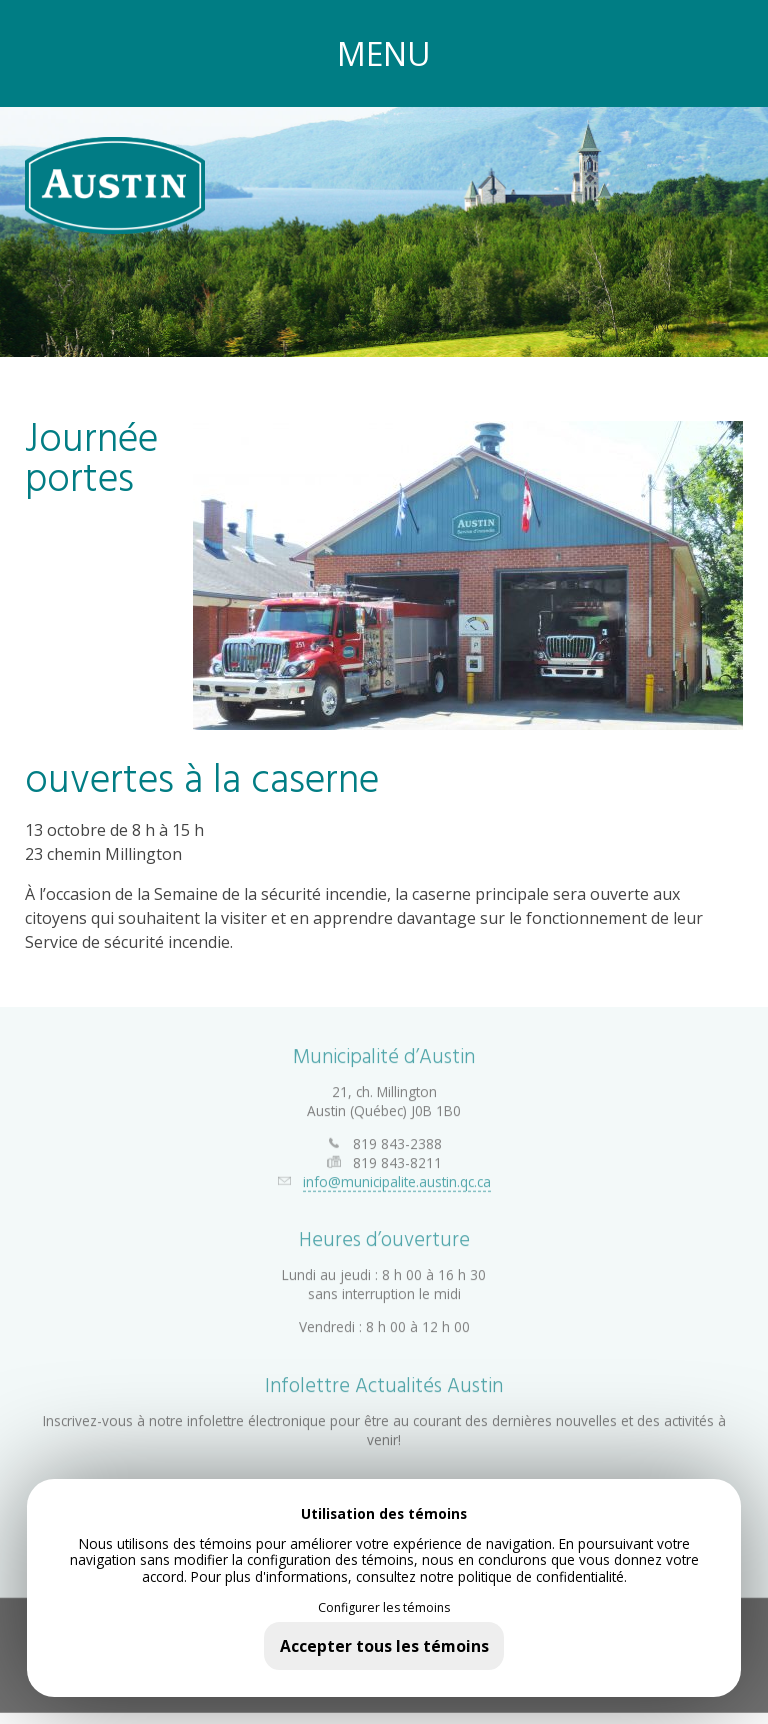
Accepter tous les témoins (384, 1646)
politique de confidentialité (541, 1576)
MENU (384, 53)
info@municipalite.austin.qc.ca (397, 1174)
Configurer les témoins (384, 1608)
